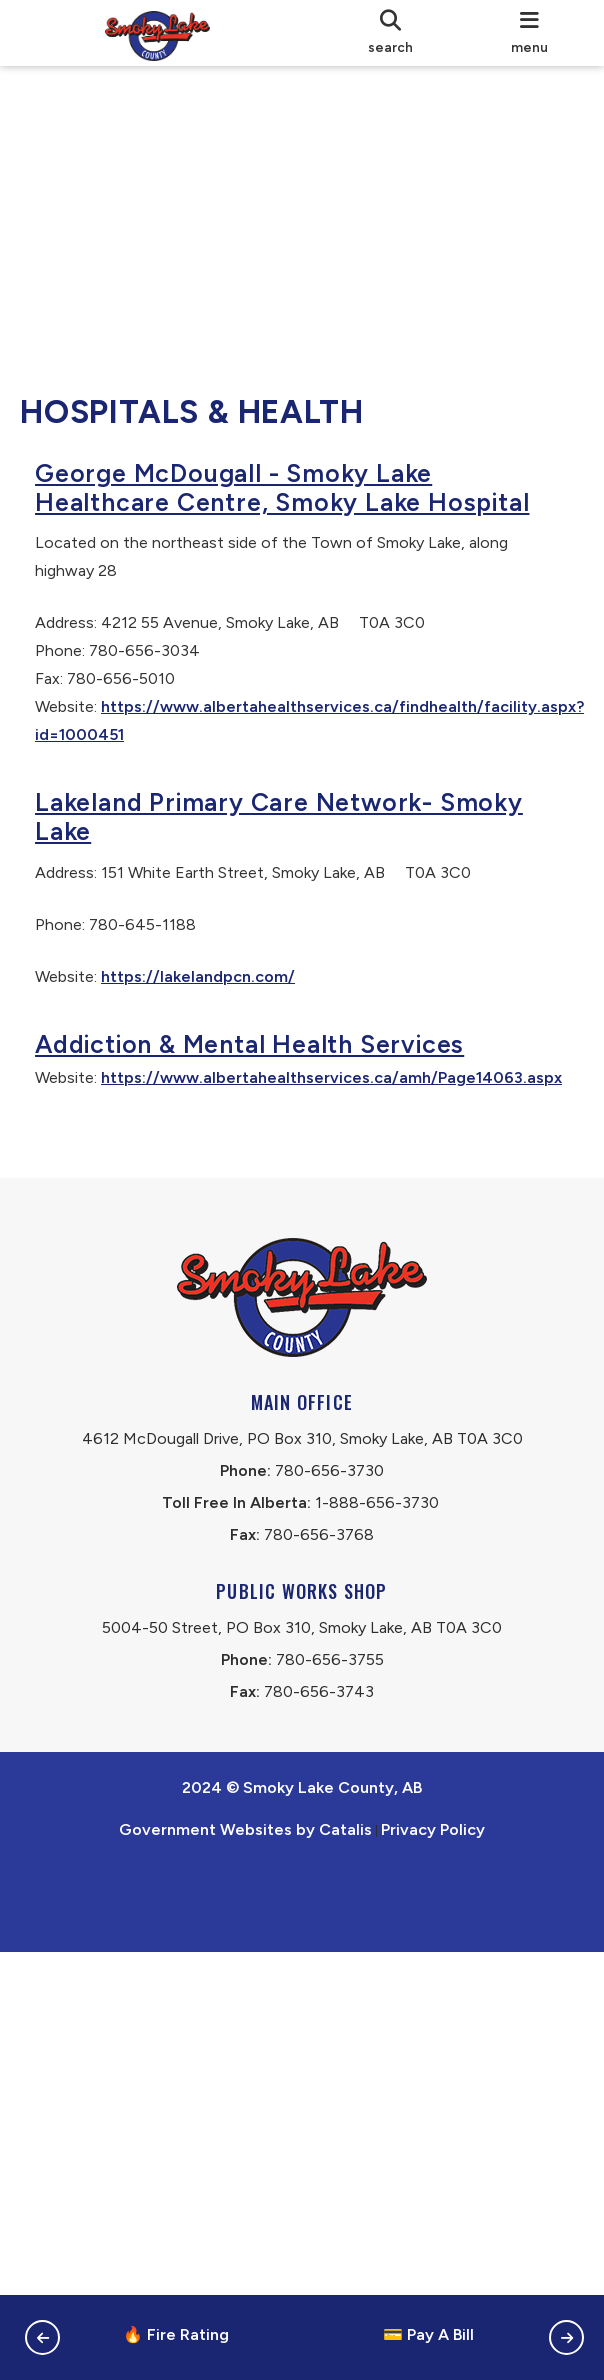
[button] (42, 2337)
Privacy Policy (433, 1965)
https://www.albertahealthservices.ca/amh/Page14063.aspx (285, 1153)
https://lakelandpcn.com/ (218, 1025)
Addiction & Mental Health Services (269, 1093)
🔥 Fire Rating (176, 2334)
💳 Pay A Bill (428, 2334)
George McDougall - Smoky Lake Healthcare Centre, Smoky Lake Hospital (253, 522)
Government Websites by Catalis (245, 1965)
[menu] (529, 33)
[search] (390, 33)
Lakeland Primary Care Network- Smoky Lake (299, 865)
